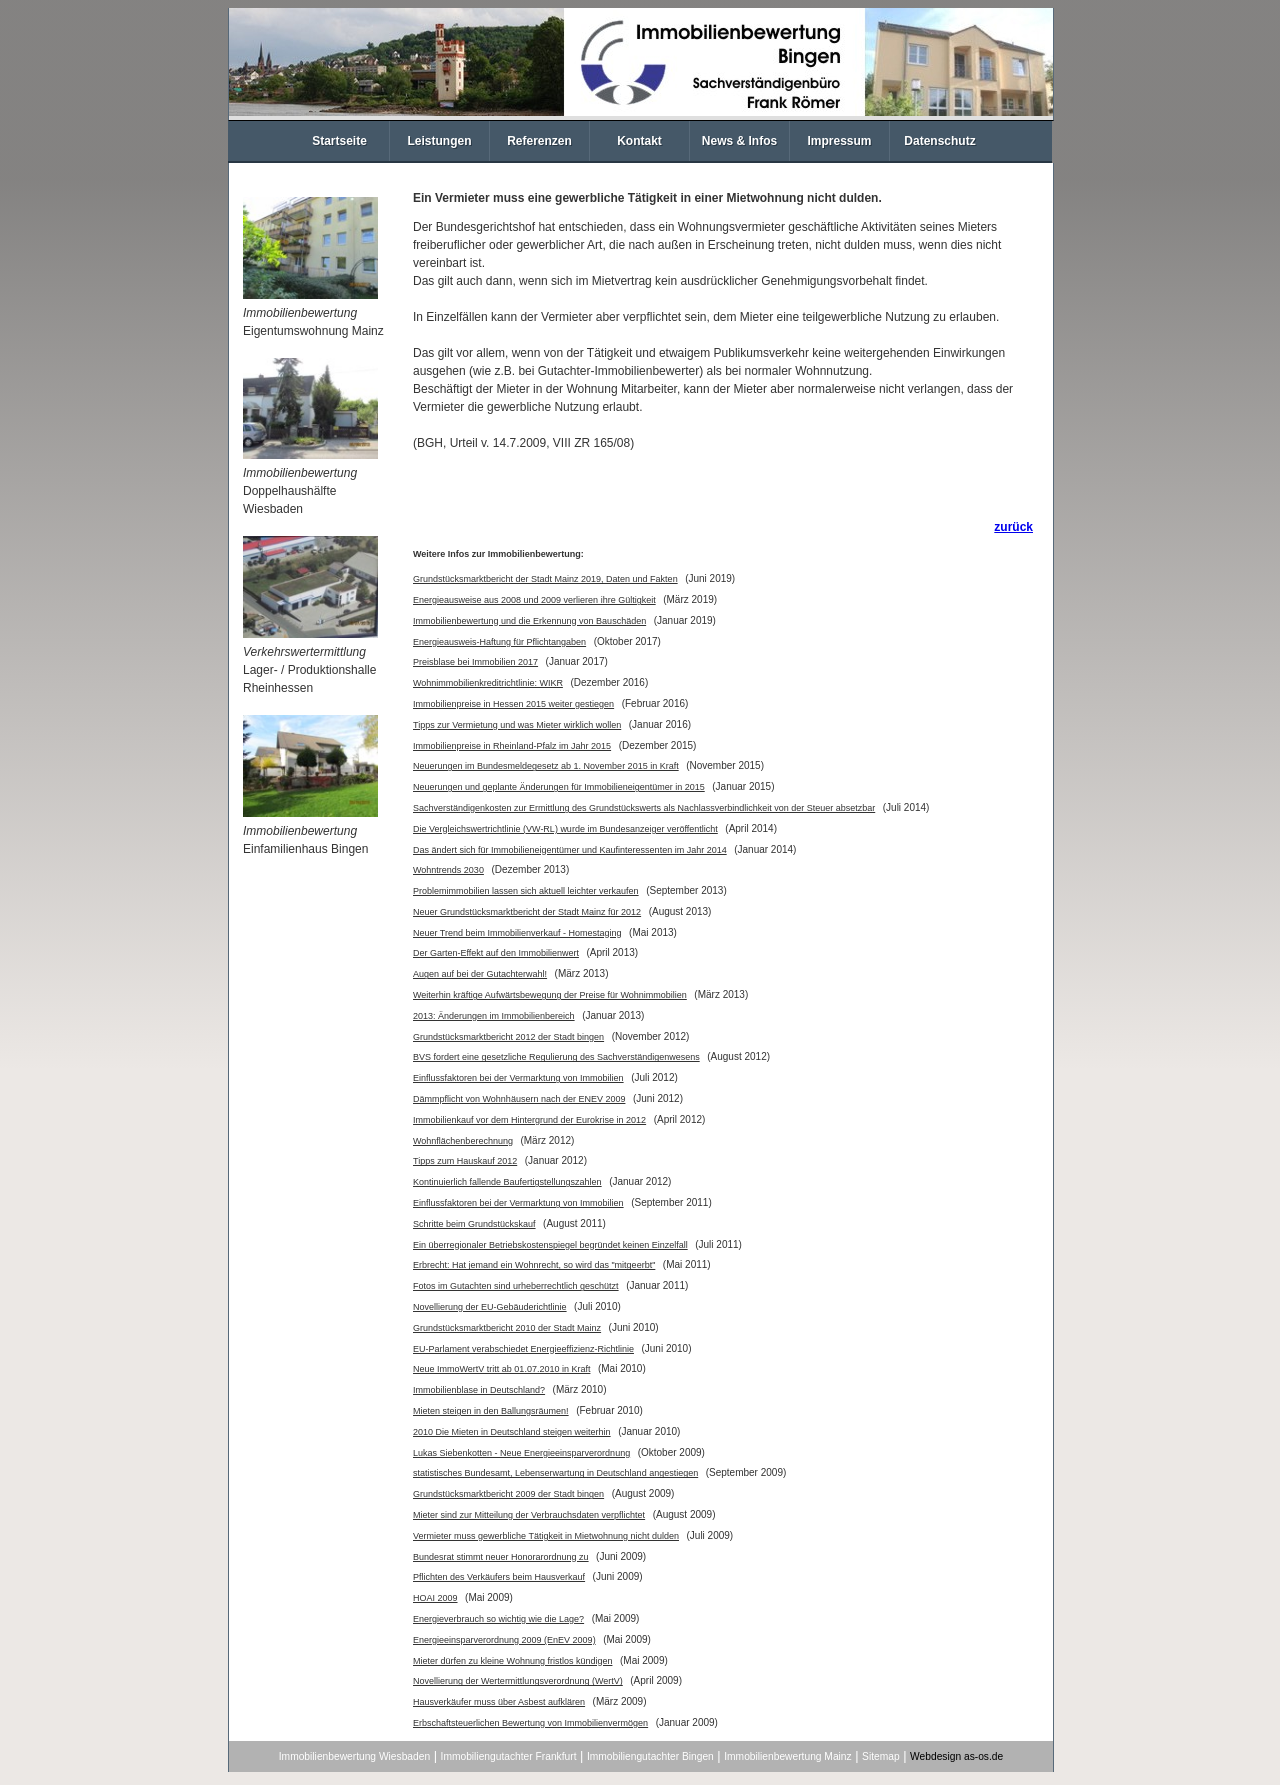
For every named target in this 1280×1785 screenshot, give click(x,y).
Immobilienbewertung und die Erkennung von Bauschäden (529, 621)
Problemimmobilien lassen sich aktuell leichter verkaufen (526, 891)
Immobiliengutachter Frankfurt (509, 1756)
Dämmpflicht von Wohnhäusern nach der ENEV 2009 (519, 1099)
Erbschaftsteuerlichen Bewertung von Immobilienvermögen (530, 1723)
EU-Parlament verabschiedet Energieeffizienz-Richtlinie (523, 1349)
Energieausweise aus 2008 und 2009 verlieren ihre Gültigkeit (534, 600)
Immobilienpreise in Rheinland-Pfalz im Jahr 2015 (512, 746)
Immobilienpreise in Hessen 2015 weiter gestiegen (513, 704)
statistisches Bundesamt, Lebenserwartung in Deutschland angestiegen (555, 1473)
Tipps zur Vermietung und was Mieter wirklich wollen (517, 725)
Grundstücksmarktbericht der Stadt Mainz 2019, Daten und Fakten (545, 579)
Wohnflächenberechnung (463, 1141)
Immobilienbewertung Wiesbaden (354, 1756)
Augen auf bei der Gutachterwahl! (480, 974)
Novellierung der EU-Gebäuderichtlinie (490, 1307)
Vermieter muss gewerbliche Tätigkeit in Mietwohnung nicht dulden (546, 1536)
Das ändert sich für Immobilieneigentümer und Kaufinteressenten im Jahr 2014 (570, 850)
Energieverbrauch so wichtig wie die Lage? (498, 1619)
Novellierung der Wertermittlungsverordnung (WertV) (518, 1681)
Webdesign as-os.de (956, 1756)
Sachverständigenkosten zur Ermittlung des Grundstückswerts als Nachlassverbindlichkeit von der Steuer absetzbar (644, 808)
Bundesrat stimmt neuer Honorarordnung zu (501, 1557)
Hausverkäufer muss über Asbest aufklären (499, 1702)
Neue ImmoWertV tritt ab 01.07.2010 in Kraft (501, 1369)
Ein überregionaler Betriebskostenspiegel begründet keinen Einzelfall (550, 1245)
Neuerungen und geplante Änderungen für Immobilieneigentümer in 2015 (559, 787)
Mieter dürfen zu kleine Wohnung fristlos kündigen (512, 1661)
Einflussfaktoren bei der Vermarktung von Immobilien (518, 1078)
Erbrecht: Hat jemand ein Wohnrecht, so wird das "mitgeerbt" (534, 1265)
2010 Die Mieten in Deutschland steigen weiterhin (512, 1432)
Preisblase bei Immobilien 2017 (475, 662)
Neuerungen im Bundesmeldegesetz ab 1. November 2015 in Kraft (546, 766)
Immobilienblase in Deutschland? (479, 1390)
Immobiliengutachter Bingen (650, 1756)
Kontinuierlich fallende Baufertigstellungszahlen (507, 1182)
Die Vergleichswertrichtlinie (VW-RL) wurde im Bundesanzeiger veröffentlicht (565, 829)
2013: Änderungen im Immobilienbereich (494, 1016)
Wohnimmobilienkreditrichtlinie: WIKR (488, 683)
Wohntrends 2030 (448, 870)
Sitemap (881, 1756)
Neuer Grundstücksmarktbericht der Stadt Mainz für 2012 (527, 912)
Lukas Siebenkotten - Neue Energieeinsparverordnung (521, 1453)
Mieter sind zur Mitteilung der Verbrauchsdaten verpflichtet (529, 1515)
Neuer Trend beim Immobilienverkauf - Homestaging (517, 933)
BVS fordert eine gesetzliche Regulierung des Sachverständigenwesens (556, 1057)
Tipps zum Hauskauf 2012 (465, 1161)
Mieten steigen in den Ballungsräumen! (491, 1411)
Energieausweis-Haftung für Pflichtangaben (499, 642)
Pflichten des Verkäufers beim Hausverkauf (499, 1577)
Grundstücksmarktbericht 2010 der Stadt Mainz (507, 1328)
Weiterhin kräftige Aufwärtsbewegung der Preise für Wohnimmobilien (550, 995)
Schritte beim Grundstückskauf (474, 1224)
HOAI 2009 (435, 1598)
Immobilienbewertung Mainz (787, 1756)
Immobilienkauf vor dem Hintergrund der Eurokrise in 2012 (529, 1120)
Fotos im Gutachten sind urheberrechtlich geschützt (516, 1286)
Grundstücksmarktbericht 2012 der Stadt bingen (508, 1037)
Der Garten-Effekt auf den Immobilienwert (496, 953)
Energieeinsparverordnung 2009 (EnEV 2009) (504, 1640)
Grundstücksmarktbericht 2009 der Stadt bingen (508, 1494)
